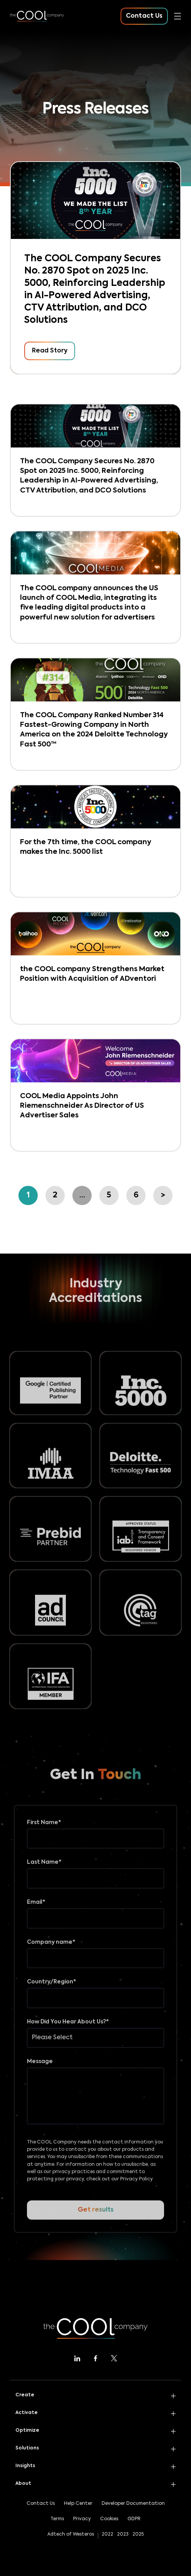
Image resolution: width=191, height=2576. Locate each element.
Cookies (109, 2519)
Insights (25, 2466)
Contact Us (41, 2503)
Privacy (82, 2519)
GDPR (134, 2519)
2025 (138, 2534)
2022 (107, 2534)
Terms (57, 2519)
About (23, 2483)
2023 (123, 2534)
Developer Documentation (133, 2503)
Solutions (27, 2448)
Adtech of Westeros (70, 2534)
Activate (26, 2413)
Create (24, 2395)
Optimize (27, 2430)
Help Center (78, 2503)
